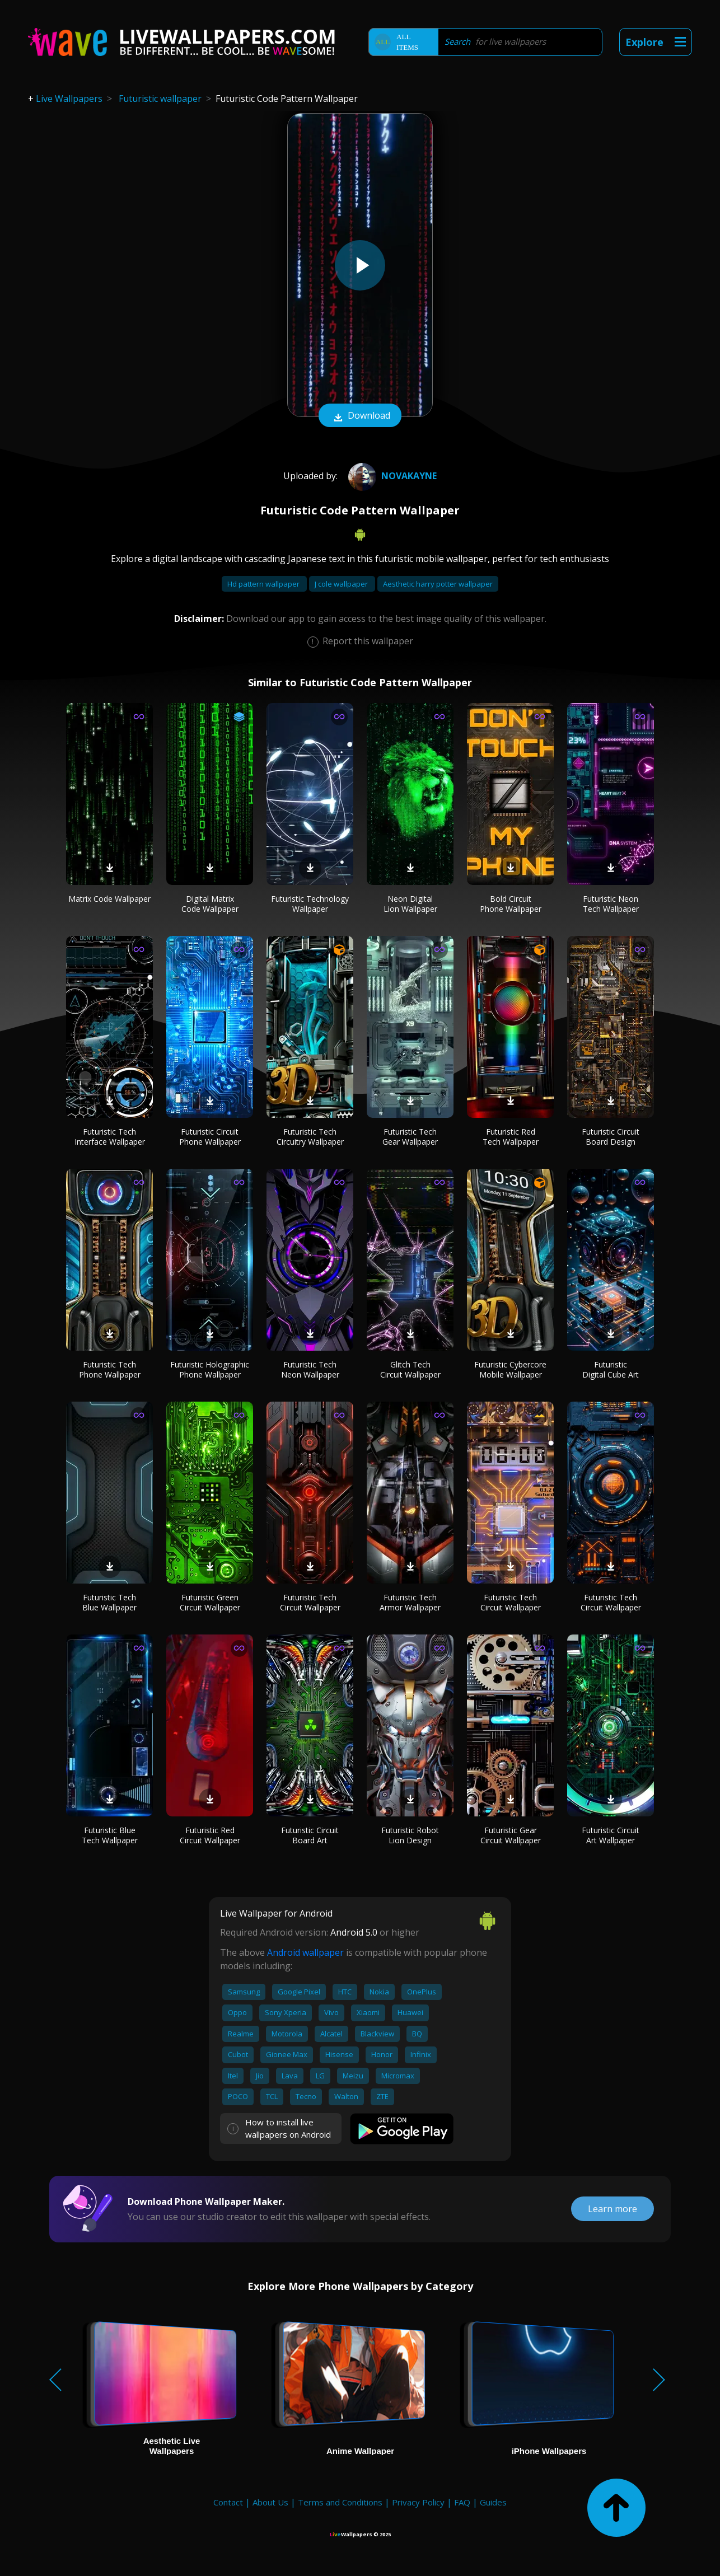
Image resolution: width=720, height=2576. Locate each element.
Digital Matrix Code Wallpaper (210, 903)
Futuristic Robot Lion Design (410, 1835)
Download (360, 416)
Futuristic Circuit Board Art (310, 1835)
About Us (270, 2502)
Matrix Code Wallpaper (109, 898)
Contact (228, 2502)
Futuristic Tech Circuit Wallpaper (310, 1602)
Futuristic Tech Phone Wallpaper (110, 1369)
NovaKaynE (391, 476)
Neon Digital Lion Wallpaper (410, 903)
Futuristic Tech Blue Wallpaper (109, 1602)
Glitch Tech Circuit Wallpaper (410, 1369)
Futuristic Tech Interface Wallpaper (109, 1136)
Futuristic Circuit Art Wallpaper (610, 1835)
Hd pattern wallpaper (264, 584)
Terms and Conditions (340, 2502)
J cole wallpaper (342, 584)
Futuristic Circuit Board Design (610, 1136)
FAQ (462, 2502)
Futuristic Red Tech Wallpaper (511, 1136)
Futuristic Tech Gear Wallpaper (410, 1136)
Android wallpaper (305, 1952)
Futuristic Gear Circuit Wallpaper (510, 1835)
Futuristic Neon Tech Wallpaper (611, 903)
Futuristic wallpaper (160, 98)
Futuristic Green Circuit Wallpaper (210, 1602)
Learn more (612, 2209)
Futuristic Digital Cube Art (610, 1369)
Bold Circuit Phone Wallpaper (510, 903)
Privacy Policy (418, 2502)
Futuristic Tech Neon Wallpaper (310, 1369)
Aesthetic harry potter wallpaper (438, 584)
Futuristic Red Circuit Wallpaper (210, 1835)
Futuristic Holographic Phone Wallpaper (209, 1369)
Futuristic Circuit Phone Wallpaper (210, 1136)
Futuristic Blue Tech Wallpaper (110, 1835)
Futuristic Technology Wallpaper (310, 903)
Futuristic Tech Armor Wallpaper (410, 1602)
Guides (493, 2502)
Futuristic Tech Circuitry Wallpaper (310, 1136)
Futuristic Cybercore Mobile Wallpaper (510, 1369)
